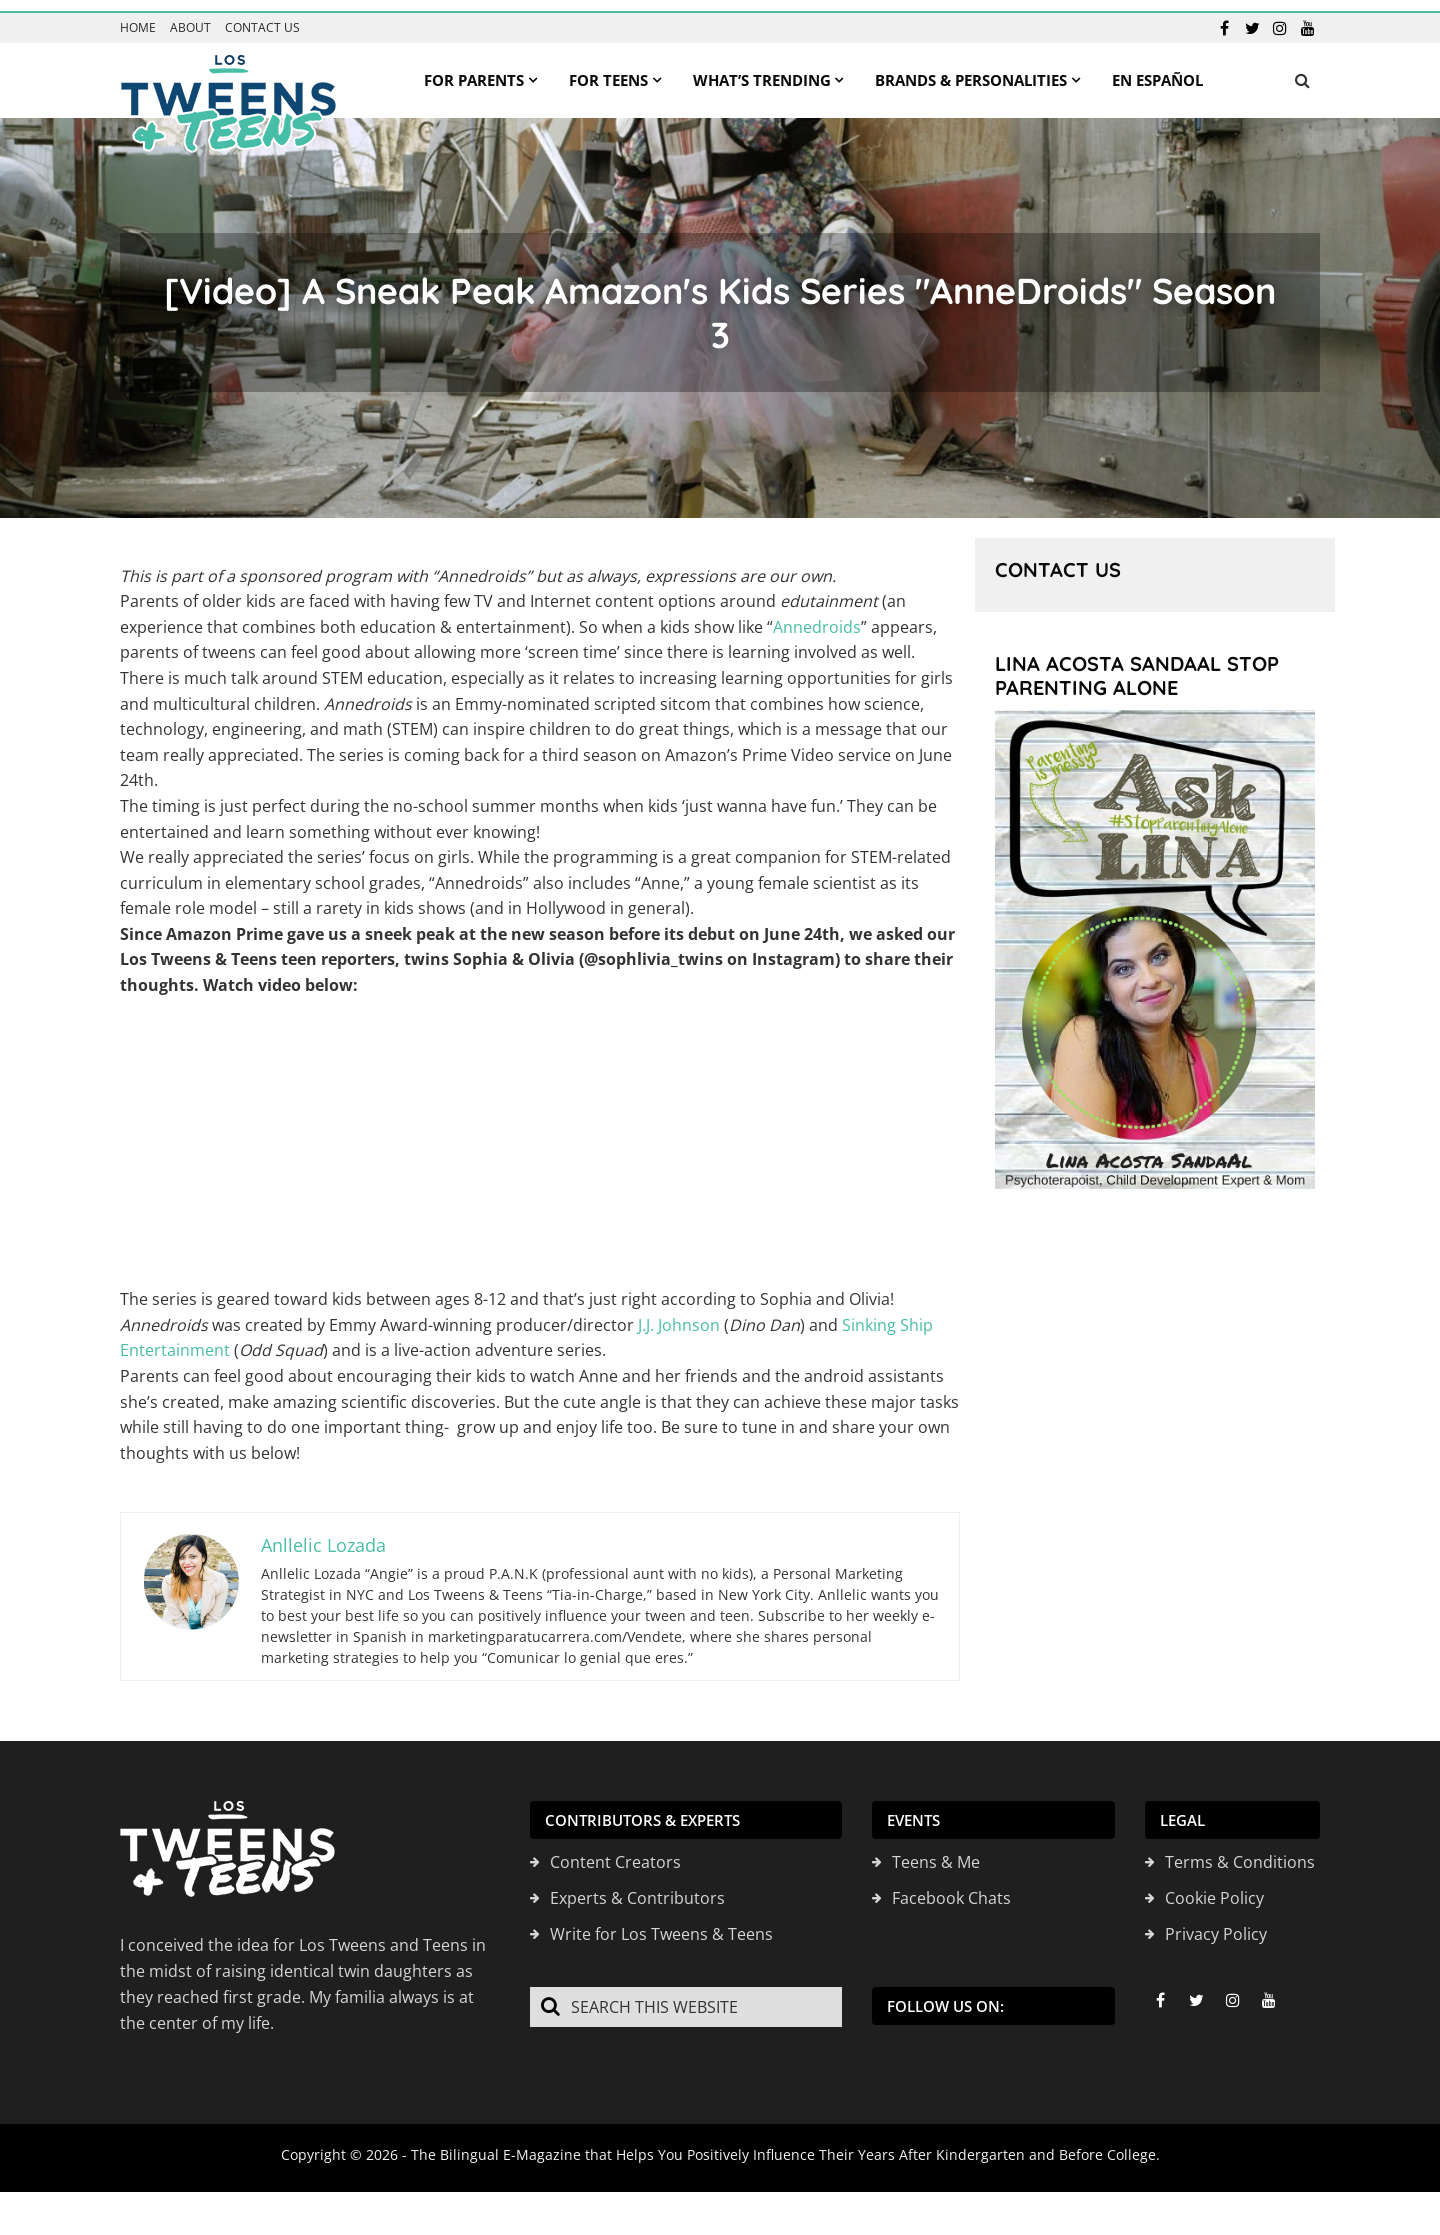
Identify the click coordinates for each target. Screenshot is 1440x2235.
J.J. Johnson (679, 1314)
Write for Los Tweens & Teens (661, 1923)
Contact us (262, 17)
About (190, 17)
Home (138, 17)
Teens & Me (936, 1851)
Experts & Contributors (637, 1887)
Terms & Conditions (1240, 1851)
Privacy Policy (1216, 1923)
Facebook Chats (951, 1887)
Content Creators (615, 1851)
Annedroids (817, 616)
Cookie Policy (1214, 1887)
